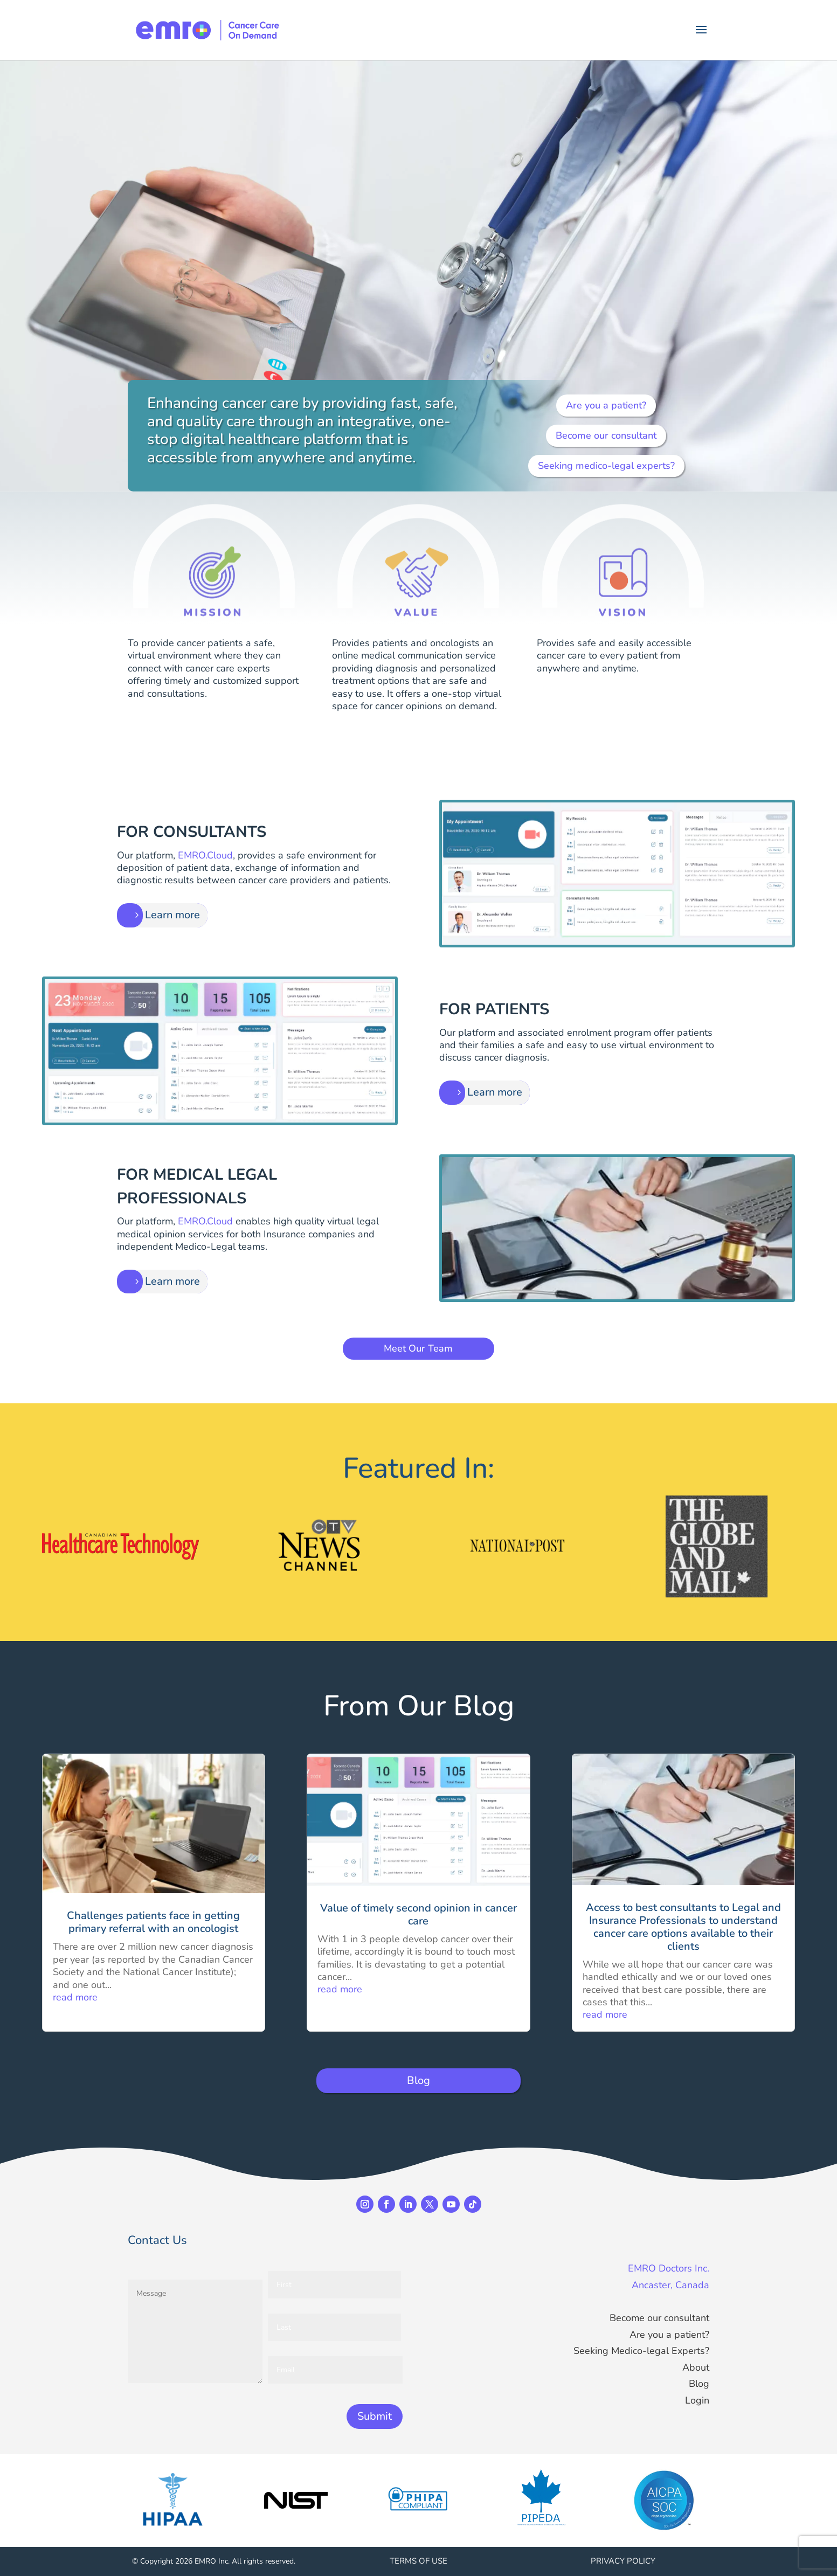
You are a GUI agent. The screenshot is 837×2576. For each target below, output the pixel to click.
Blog (418, 2080)
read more (75, 1997)
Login (697, 2400)
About (695, 2367)
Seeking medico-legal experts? (606, 465)
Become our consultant (606, 435)
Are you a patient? (606, 405)
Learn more (172, 915)
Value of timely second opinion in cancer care (418, 1914)
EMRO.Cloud (205, 855)
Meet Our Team (418, 1348)
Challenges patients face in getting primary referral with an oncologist (153, 1922)
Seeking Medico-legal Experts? (641, 2350)
